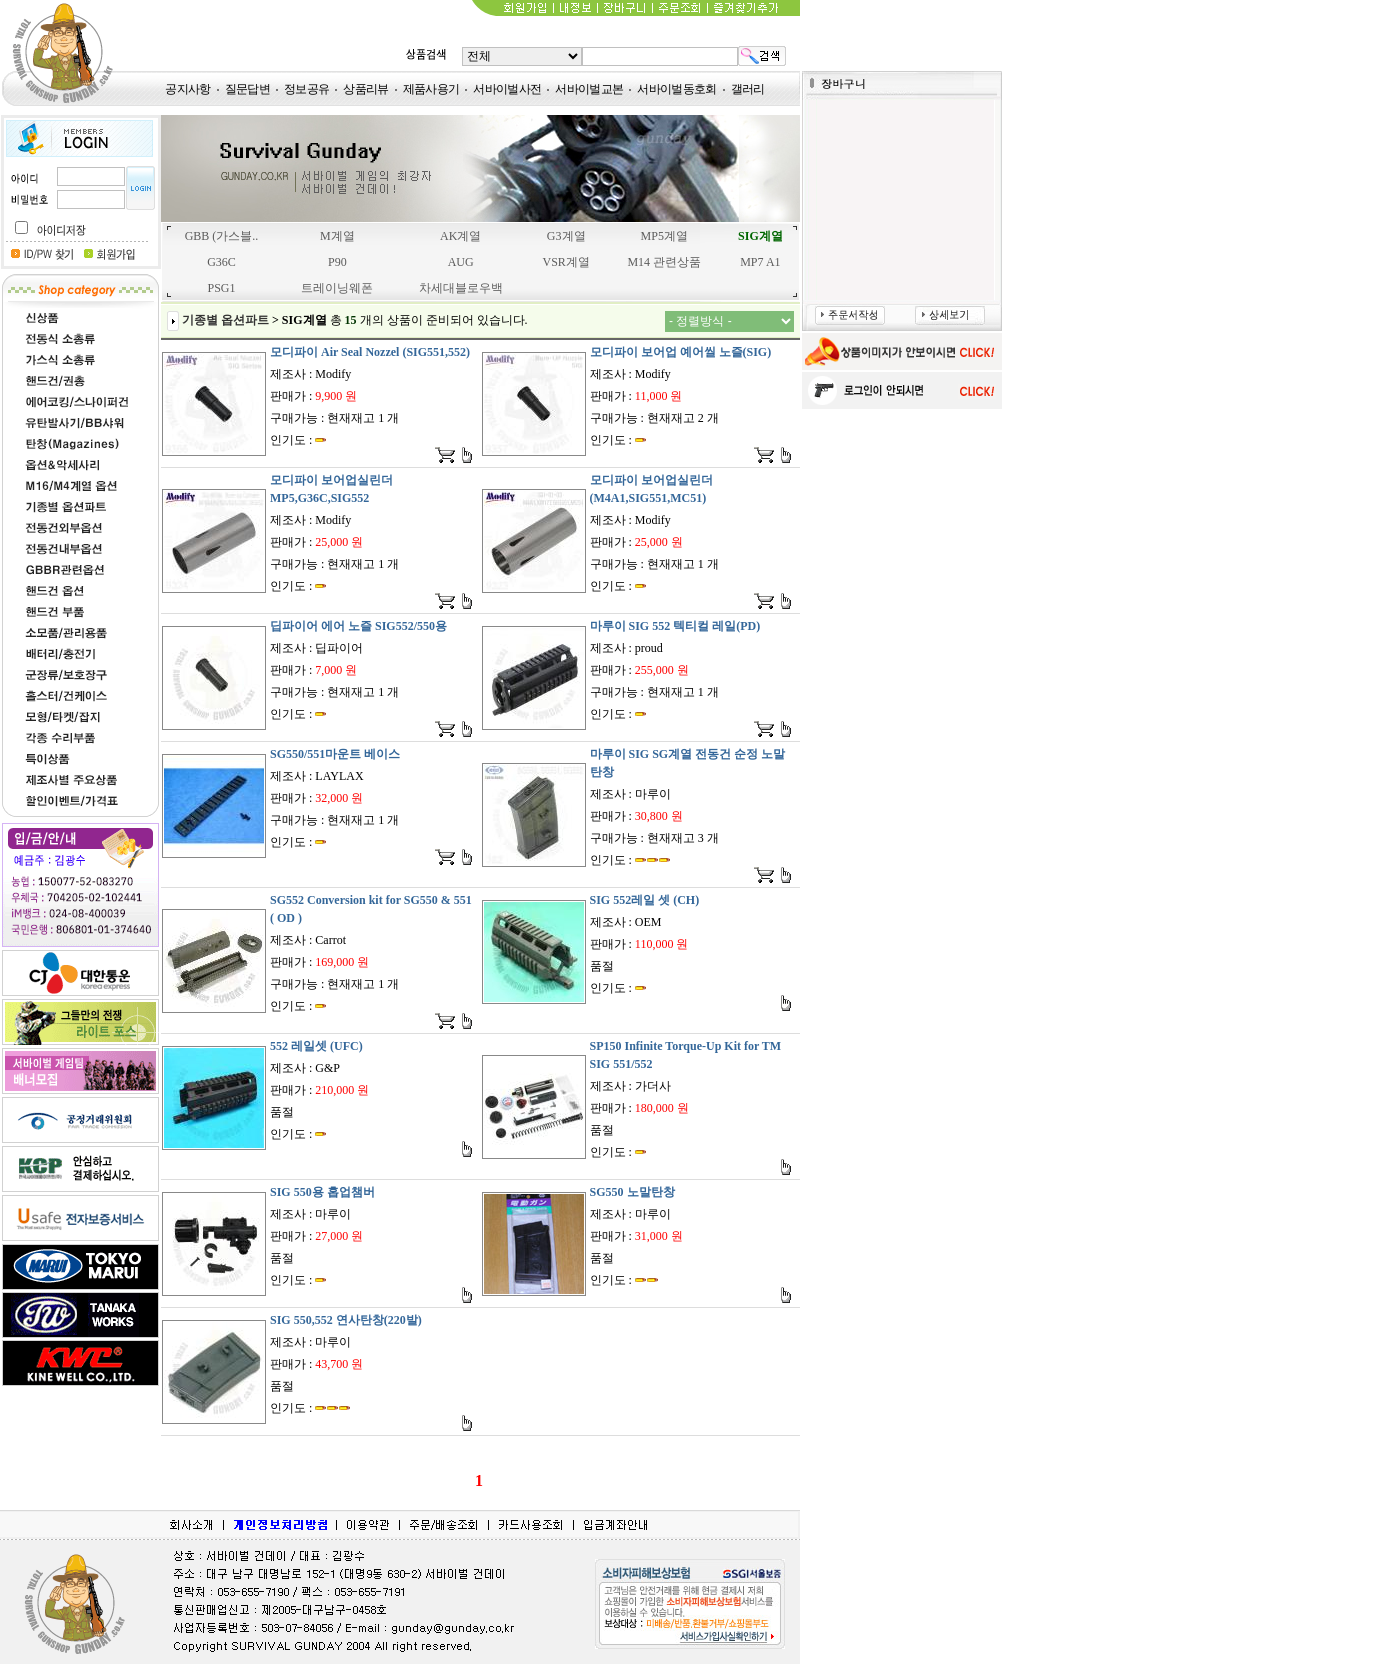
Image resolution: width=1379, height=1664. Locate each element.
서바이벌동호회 (676, 89)
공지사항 (187, 89)
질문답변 (247, 89)
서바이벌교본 (589, 89)
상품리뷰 (365, 89)
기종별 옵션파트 (225, 320)
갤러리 (748, 89)
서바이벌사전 (507, 89)
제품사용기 (431, 89)
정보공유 (306, 89)
